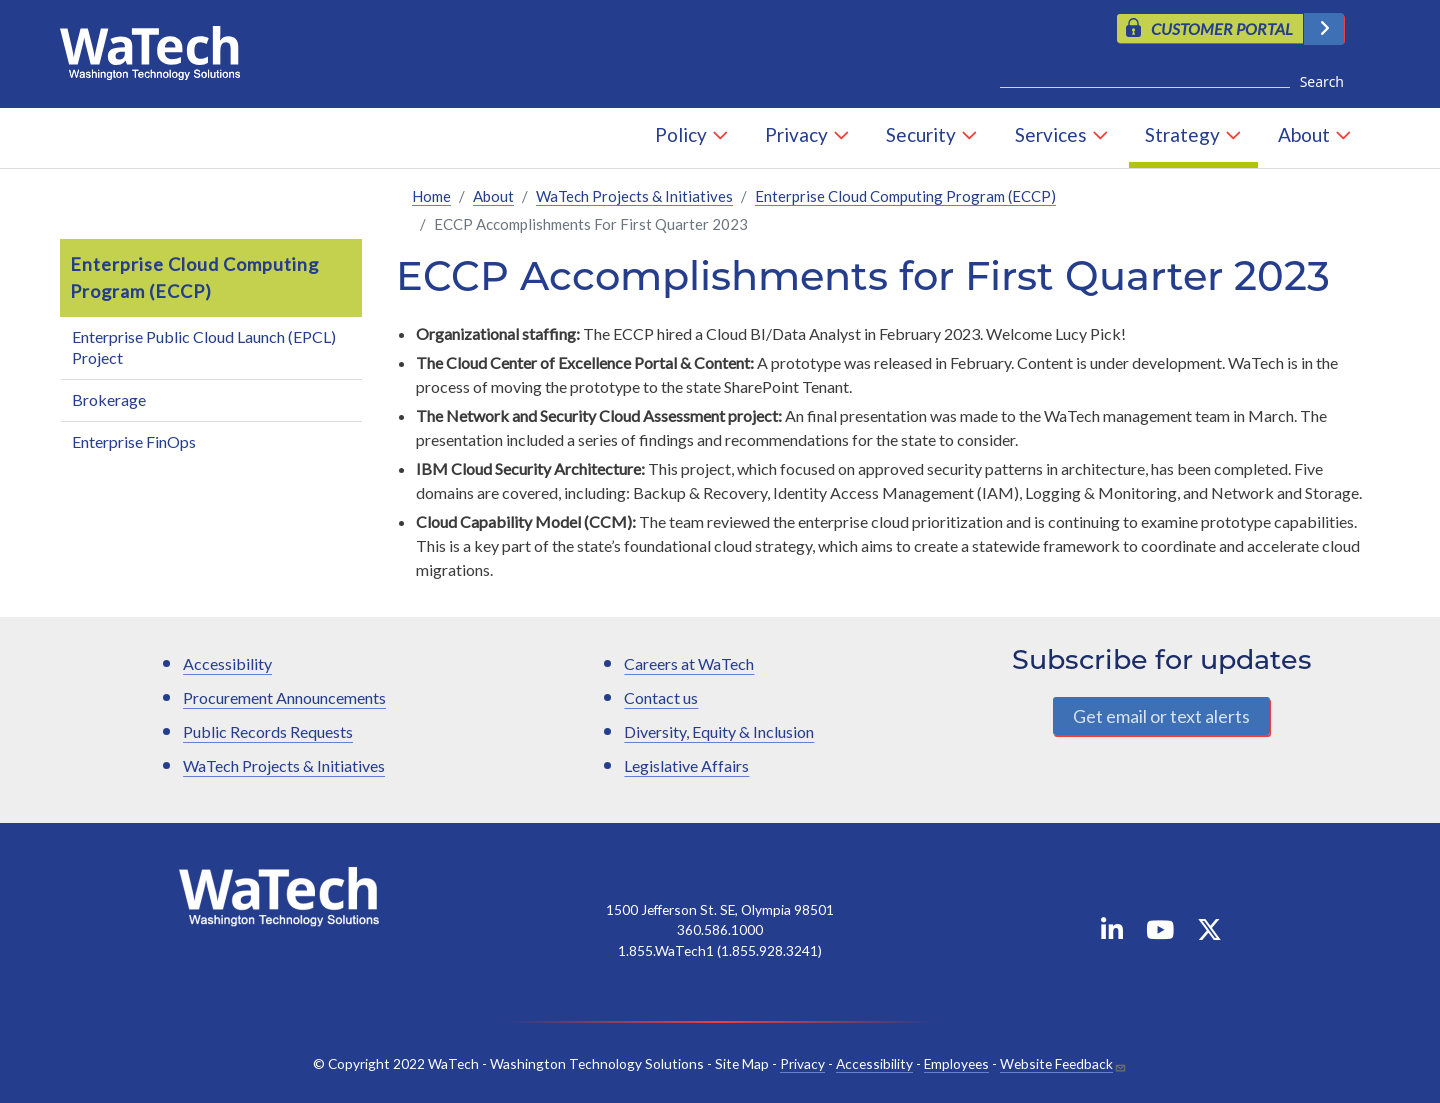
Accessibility (227, 663)
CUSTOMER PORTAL (1222, 28)
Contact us (661, 697)
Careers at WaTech (689, 663)
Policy (681, 134)
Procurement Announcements (284, 697)
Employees (956, 1063)
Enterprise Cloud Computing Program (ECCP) (905, 196)
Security (921, 134)
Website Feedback (1056, 1063)
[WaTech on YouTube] (1160, 933)
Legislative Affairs (686, 765)
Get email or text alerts (1161, 716)
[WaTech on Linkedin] (1112, 933)
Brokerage (109, 399)
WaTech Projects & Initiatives (634, 196)
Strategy (1182, 134)
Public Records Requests (268, 731)
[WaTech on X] (1209, 933)
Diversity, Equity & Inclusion (719, 731)
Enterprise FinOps (134, 441)
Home (431, 196)
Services (1051, 134)
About (1304, 134)
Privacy (796, 134)
